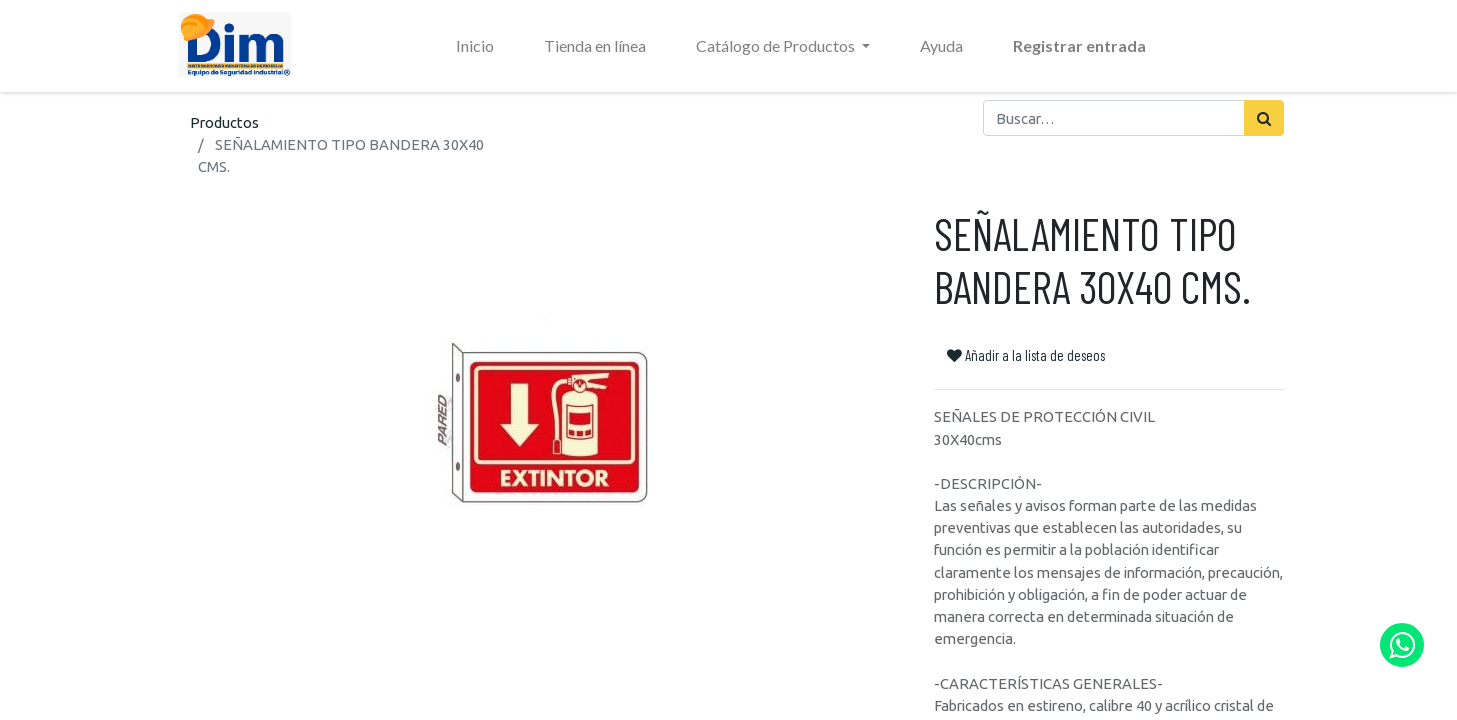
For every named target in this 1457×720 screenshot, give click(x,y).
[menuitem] (475, 46)
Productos (224, 122)
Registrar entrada (1079, 45)
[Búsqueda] (1264, 118)
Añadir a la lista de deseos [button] (1026, 355)
